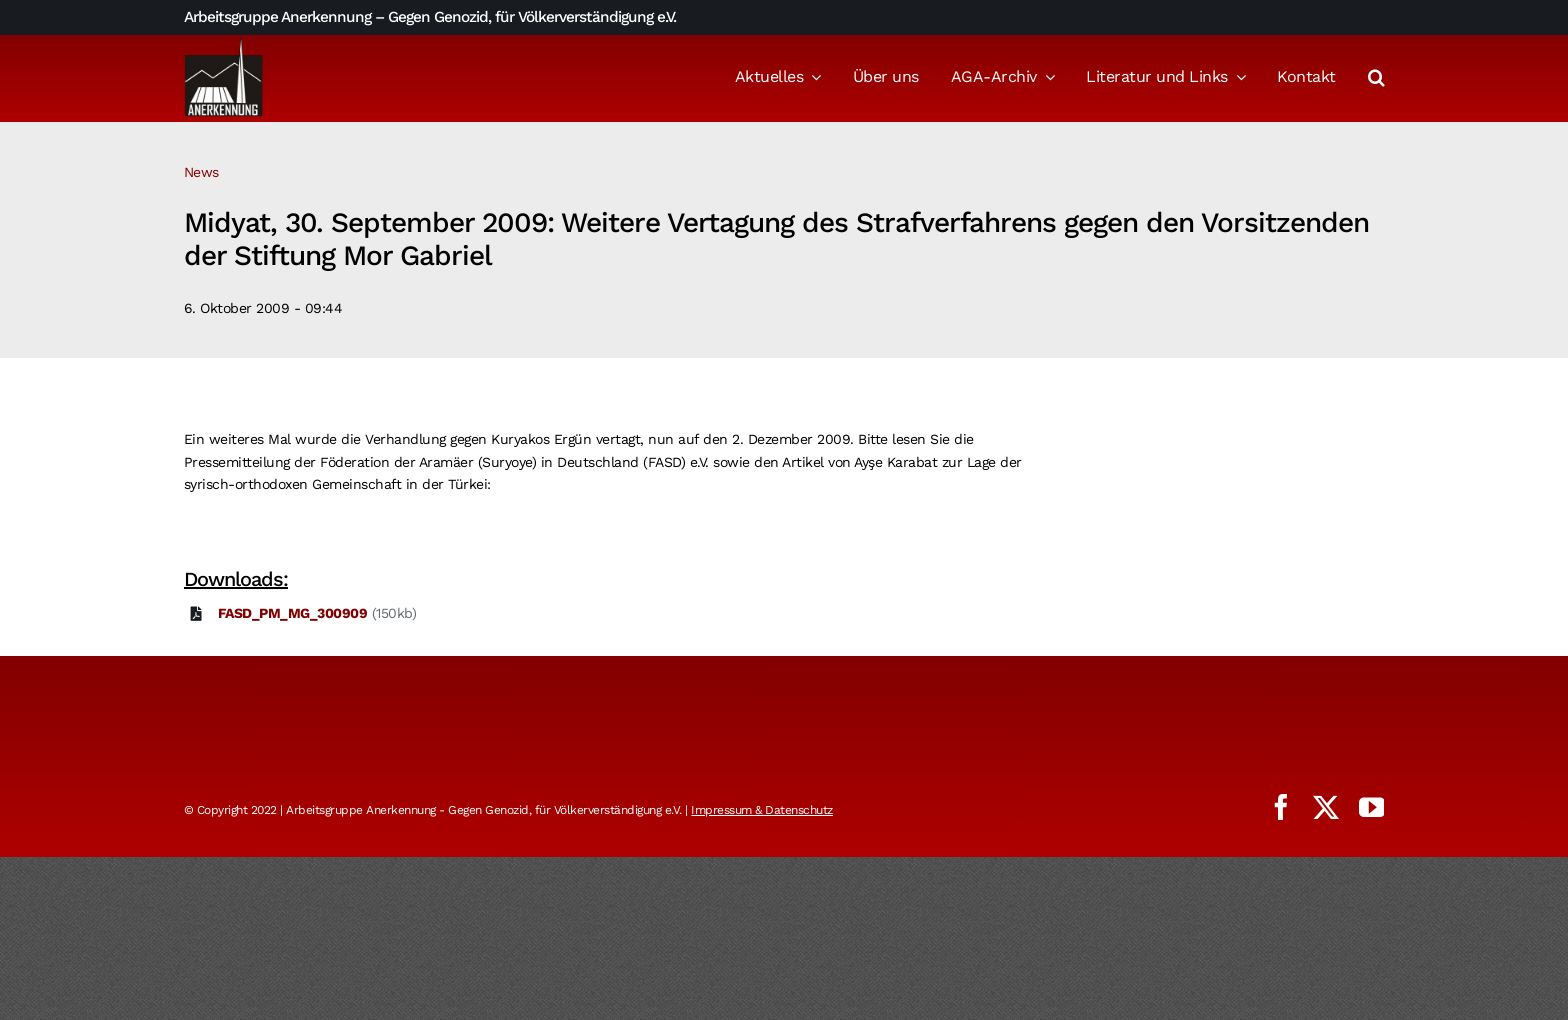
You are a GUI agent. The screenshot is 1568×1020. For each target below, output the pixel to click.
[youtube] (1372, 807)
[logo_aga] (224, 43)
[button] (1376, 79)
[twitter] (1326, 807)
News (201, 172)
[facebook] (1281, 807)
